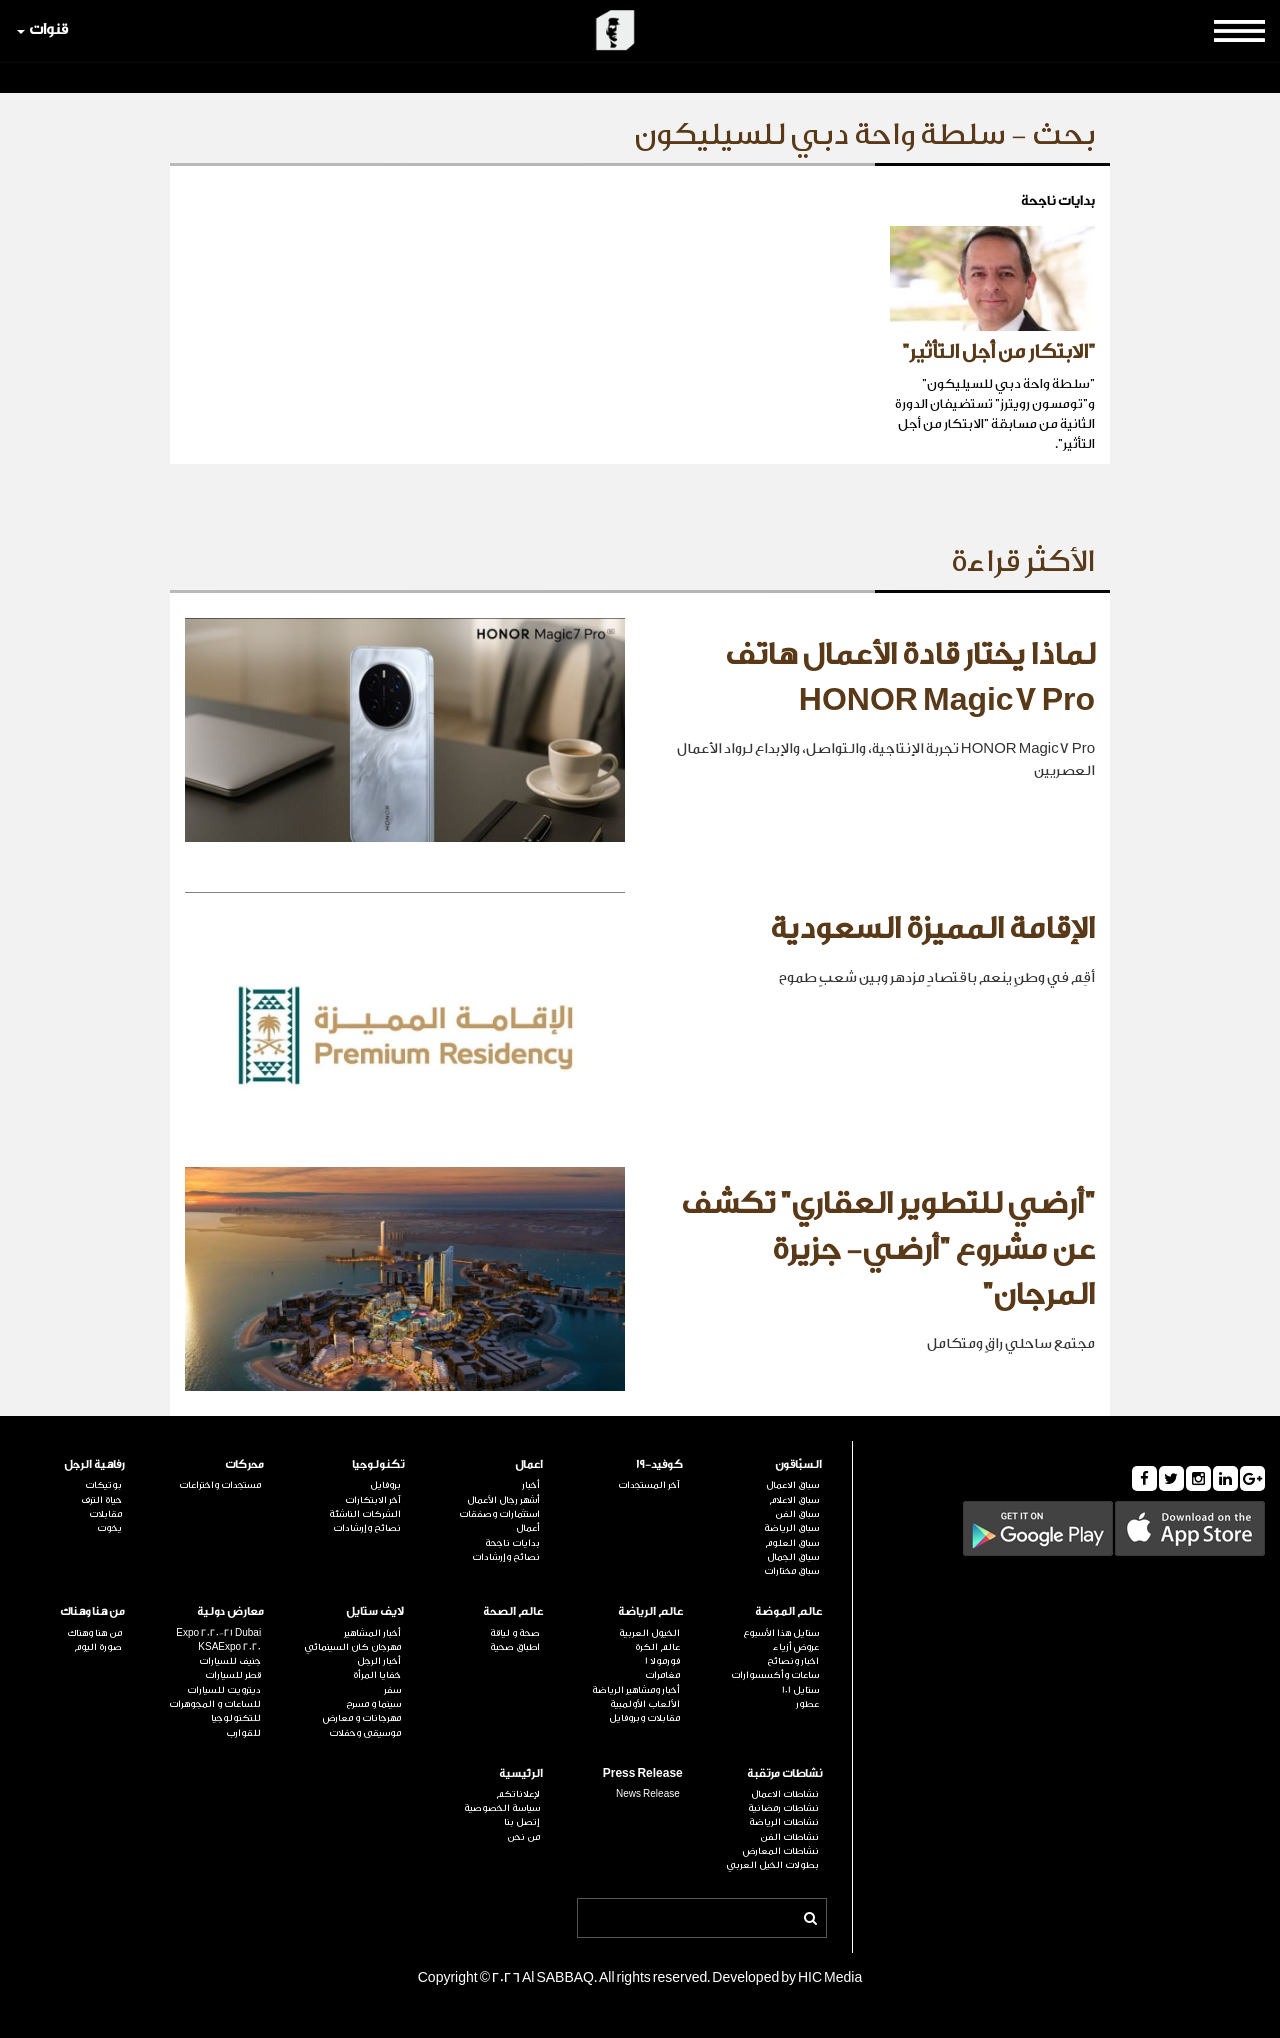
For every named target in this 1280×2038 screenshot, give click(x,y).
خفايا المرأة (377, 1675)
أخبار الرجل (379, 1661)
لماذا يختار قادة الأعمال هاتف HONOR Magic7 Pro (910, 678)
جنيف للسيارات (230, 1661)
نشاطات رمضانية (783, 1808)
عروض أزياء (796, 1647)
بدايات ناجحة (512, 1543)
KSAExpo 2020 (229, 1647)
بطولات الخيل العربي (772, 1865)
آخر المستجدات (649, 1485)
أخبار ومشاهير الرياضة (636, 1690)
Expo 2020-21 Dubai (218, 1633)
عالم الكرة (657, 1647)
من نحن (523, 1837)
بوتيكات (103, 1485)
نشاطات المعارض (781, 1851)
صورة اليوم (98, 1647)
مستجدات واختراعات (220, 1485)
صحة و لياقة (515, 1633)
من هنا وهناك (92, 1611)
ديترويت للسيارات (224, 1690)
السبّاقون (798, 1464)
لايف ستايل (375, 1611)
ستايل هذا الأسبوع (781, 1633)
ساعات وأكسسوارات (775, 1675)
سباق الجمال (793, 1557)
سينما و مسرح (373, 1704)
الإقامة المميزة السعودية (932, 929)
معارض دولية (230, 1611)
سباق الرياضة (791, 1528)
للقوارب (243, 1733)
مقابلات (105, 1514)
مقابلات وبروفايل (644, 1718)
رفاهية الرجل (94, 1464)
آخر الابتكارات (373, 1500)
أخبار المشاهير (372, 1633)
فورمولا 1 (662, 1661)
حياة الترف (101, 1500)
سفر (392, 1690)
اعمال (529, 1464)
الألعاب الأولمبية (645, 1704)
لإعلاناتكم (518, 1794)
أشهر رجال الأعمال (503, 1500)
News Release (648, 1794)
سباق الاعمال (792, 1485)
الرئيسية (521, 1773)
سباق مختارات (791, 1571)
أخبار (531, 1485)
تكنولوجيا (378, 1464)
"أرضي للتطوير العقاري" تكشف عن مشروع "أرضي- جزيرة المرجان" (888, 1249)
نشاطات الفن (789, 1837)
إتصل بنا (522, 1822)
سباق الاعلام (794, 1500)
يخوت (109, 1528)
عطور (807, 1704)
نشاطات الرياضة (784, 1822)
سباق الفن (797, 1514)
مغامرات (662, 1675)
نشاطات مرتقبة (784, 1773)
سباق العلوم (792, 1543)
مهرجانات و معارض (362, 1718)
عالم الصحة (513, 1611)
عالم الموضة (788, 1611)
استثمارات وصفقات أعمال (499, 1521)
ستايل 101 (800, 1690)
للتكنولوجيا (236, 1718)
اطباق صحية (515, 1647)
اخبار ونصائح (793, 1661)
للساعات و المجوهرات (215, 1704)
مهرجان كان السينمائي (352, 1647)
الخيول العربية (649, 1633)
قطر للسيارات (233, 1675)
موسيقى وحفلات (365, 1733)
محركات (244, 1464)
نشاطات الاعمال (785, 1794)
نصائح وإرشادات (506, 1557)
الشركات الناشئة (365, 1514)
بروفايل (385, 1485)
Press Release (643, 1773)
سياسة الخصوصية (502, 1808)
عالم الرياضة (650, 1611)
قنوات (42, 29)
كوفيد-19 (659, 1464)
